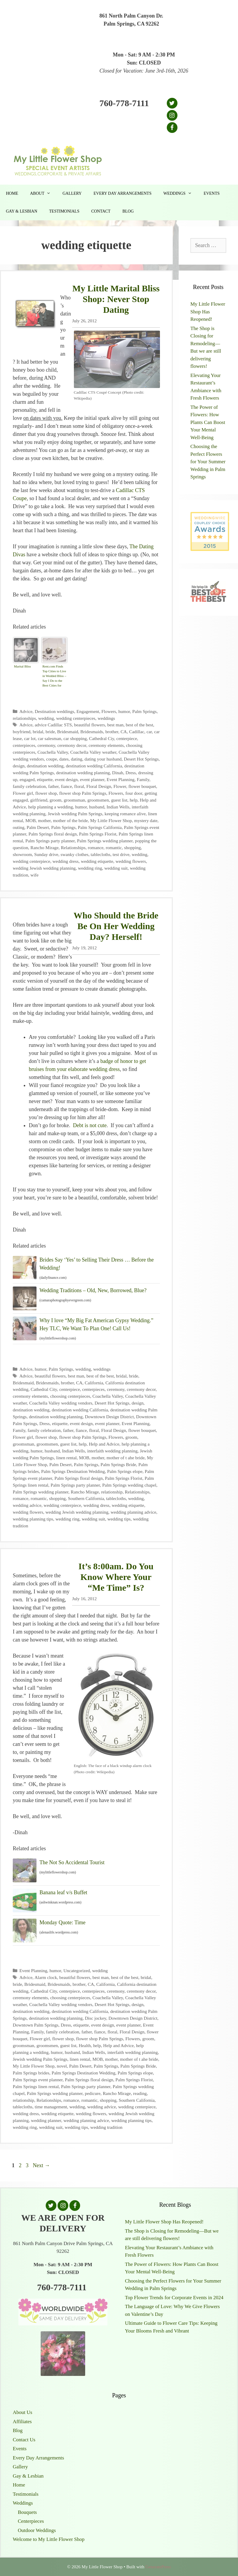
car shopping (75, 738)
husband (96, 806)
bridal (38, 731)
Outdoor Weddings (37, 2530)
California (94, 1382)
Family (143, 779)
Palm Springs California (100, 827)
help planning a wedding (50, 806)
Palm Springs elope (124, 1471)
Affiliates (22, 2421)
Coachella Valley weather (93, 752)
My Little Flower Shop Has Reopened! (208, 311)
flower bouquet (142, 786)
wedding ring (90, 868)
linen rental (66, 1457)
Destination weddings (54, 711)
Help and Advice (104, 1443)
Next (41, 2165)
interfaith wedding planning (112, 1450)
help (133, 799)
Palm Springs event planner (38, 2079)
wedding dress (66, 861)
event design (66, 779)
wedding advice (27, 1505)
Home (12, 193)
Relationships (73, 847)
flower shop (46, 793)
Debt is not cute (90, 1125)
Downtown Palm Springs (35, 2024)
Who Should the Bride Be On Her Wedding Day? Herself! (116, 926)
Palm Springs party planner (49, 840)
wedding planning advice (133, 1512)
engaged (27, 779)
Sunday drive (46, 854)
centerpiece (126, 738)
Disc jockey (95, 2018)
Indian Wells (118, 806)
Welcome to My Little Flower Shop (49, 2539)
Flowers (108, 711)
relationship (112, 1491)
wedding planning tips (33, 1518)
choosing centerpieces (70, 1396)
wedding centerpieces (75, 718)
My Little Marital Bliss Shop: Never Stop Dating (116, 299)
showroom (22, 854)
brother (111, 731)
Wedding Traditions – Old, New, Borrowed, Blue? (93, 1290)
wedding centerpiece (31, 861)
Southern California (86, 1498)
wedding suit (116, 868)
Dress (131, 772)
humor (124, 711)
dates (64, 758)
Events (212, 193)
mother (44, 820)
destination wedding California (94, 765)
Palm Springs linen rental (36, 2086)
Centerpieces (31, 2521)
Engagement (88, 711)
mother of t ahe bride (126, 1457)
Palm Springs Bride (118, 1464)
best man (115, 724)
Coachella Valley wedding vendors (60, 1402)
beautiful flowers (89, 724)
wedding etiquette (97, 861)
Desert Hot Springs (141, 758)
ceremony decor (71, 745)
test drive (121, 854)
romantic (114, 847)
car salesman (49, 738)
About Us (22, 2412)
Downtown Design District (109, 1416)
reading (140, 2093)
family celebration (29, 786)
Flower (119, 786)
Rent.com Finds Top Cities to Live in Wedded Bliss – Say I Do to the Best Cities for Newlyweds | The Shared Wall (54, 677)
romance (96, 847)
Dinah (117, 772)
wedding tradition (106, 2127)
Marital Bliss (22, 666)
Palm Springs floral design (52, 833)
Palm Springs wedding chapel (129, 1485)
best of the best (139, 724)
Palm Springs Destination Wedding (73, 1471)
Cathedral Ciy (101, 738)
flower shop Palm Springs (82, 793)
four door (133, 793)
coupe (51, 758)
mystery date (146, 820)
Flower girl (23, 793)
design (19, 765)
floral (79, 786)
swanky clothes (74, 854)
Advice (25, 711)
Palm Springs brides (31, 2072)
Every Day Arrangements (122, 193)
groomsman (74, 799)
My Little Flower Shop (111, 820)
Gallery (72, 193)
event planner (92, 779)
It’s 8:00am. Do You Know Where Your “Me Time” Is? (115, 1576)
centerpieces (24, 745)
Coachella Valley (52, 752)
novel (62, 2065)
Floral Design (98, 786)
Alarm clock (45, 1977)
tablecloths (100, 854)
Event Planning (120, 779)
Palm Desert (38, 827)
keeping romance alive (124, 813)
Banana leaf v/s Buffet (63, 1892)
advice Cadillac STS (53, 724)
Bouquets (27, 2512)
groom (55, 799)
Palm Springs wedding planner (105, 840)
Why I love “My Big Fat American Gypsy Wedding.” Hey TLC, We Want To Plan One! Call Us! (96, 1324)
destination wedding (45, 765)
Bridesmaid (67, 731)
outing (18, 827)
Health (85, 2045)
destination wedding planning (83, 772)
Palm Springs (144, 711)
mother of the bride (70, 820)
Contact (100, 211)
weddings (106, 718)
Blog (128, 211)
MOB (30, 820)
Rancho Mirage (45, 847)
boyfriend (21, 731)
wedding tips (119, 1518)
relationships (24, 718)
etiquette (45, 779)
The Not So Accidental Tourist (71, 1862)
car (149, 731)
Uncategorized (77, 1970)
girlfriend (38, 799)
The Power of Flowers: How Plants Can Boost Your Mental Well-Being (208, 422)
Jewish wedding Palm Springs (75, 813)
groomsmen (98, 799)
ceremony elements (106, 745)
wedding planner (46, 2120)
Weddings (180, 193)
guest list (119, 799)
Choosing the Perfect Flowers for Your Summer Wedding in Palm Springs (208, 462)
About (43, 193)
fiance (66, 786)
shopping (132, 847)
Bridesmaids (91, 731)
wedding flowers (130, 861)
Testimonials (64, 211)
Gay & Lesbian (21, 211)
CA (123, 731)
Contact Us (24, 2440)
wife (35, 874)
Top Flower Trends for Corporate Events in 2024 (174, 2297)
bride (50, 731)
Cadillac (136, 731)
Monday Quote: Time (62, 1922)
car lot (30, 738)
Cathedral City (44, 1389)
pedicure (93, 2093)
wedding (46, 718)
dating (76, 758)
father (53, 786)
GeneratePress (158, 2566)
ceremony (46, 745)
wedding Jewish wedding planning (44, 868)
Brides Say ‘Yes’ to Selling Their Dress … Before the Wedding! (96, 1264)
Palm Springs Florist (97, 833)
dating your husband (103, 758)
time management (51, 2106)
